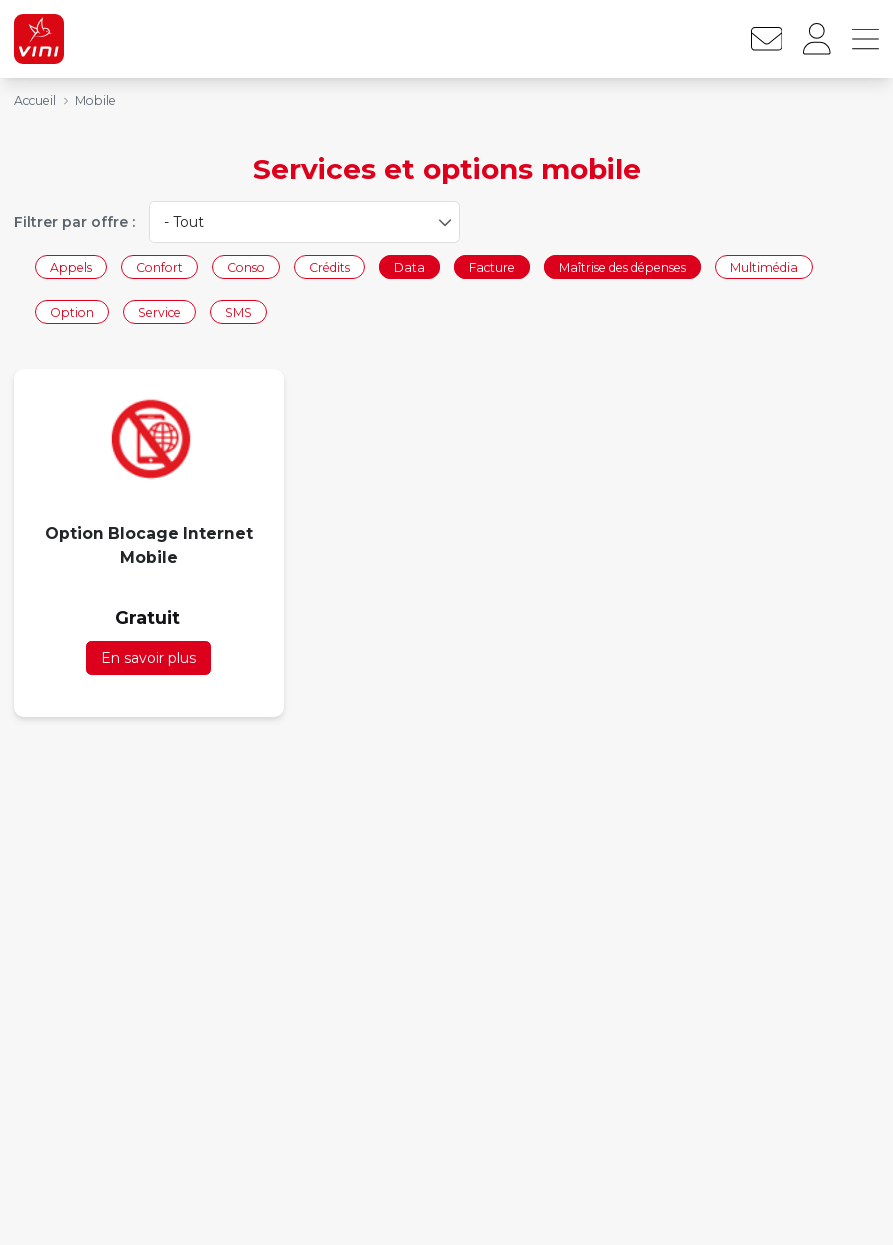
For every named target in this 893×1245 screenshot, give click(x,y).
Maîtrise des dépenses (622, 266)
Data (409, 266)
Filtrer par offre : (74, 222)
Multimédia (764, 266)
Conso (246, 266)
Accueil (35, 100)
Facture (492, 266)
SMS (238, 312)
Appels (71, 266)
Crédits (329, 266)
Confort (159, 266)
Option (72, 312)
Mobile (95, 100)
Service (159, 312)
